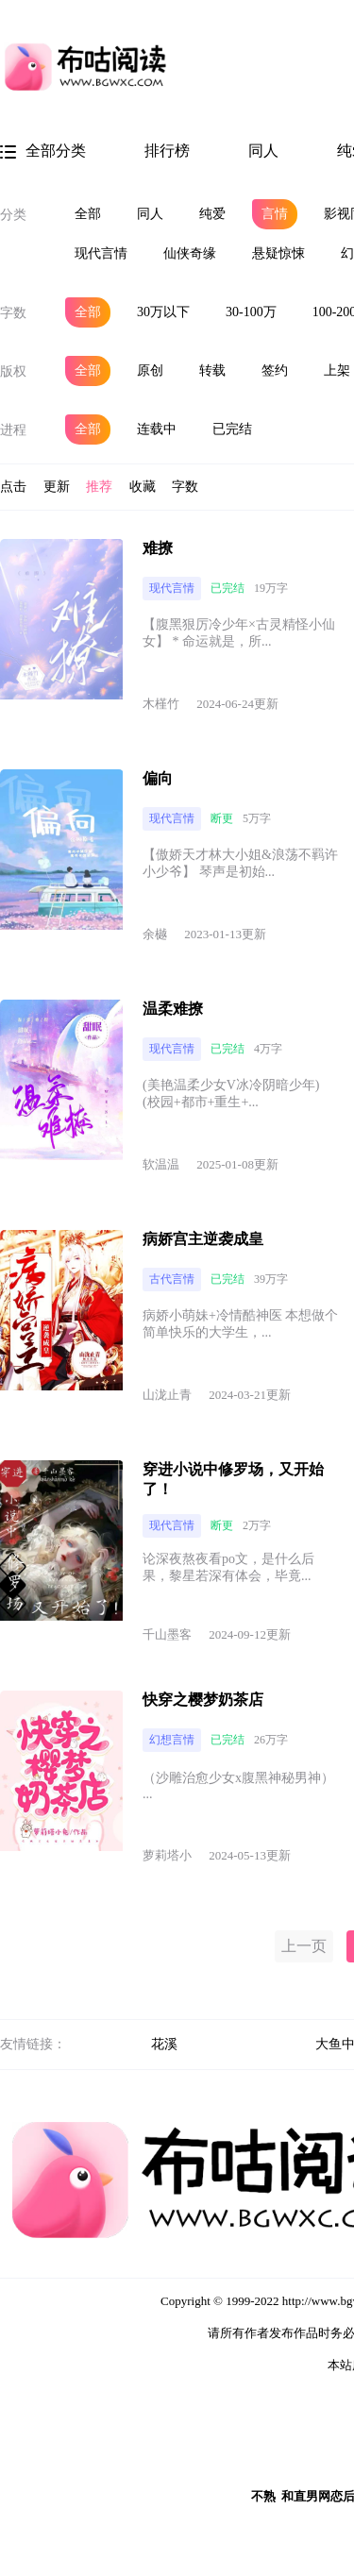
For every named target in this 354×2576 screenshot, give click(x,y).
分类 (13, 215)
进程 (13, 430)
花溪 (164, 2044)
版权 (13, 371)
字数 (13, 313)
